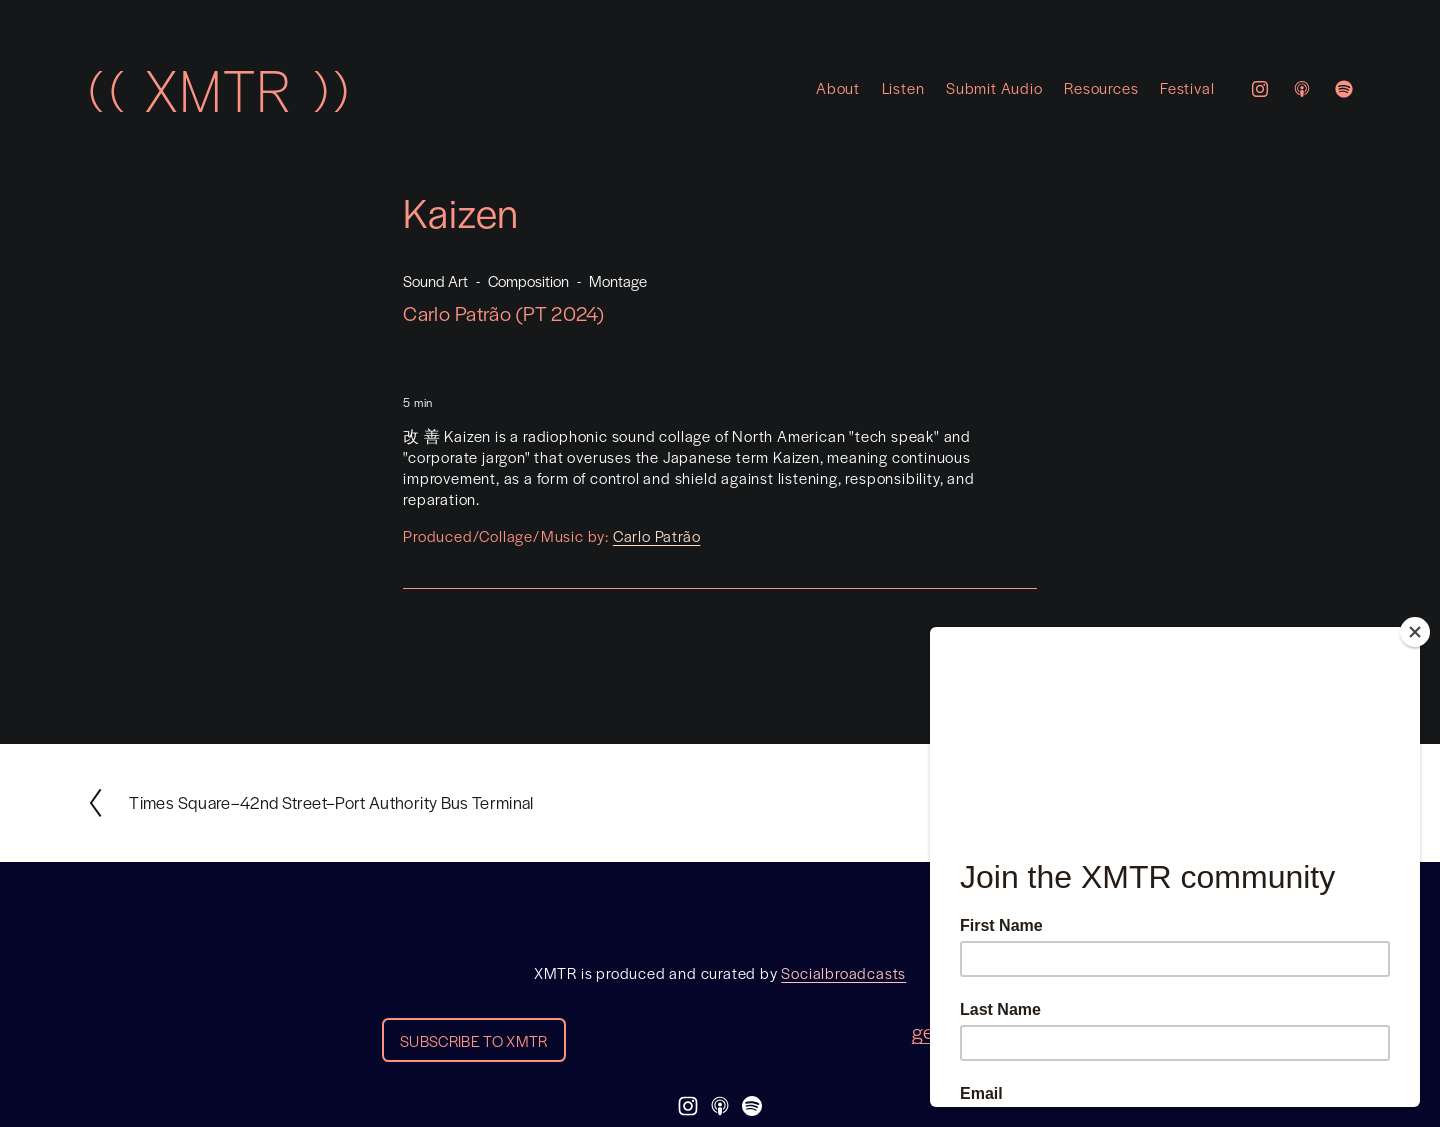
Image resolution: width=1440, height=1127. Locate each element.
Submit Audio (994, 87)
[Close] (1415, 632)
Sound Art (435, 280)
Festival (1187, 87)
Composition (528, 280)
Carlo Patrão (657, 535)
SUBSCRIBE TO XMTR (473, 1040)
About (838, 87)
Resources (1101, 87)
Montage (618, 280)
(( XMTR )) (218, 89)
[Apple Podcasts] (1302, 89)
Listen (903, 87)
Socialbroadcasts (843, 973)
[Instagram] (1260, 89)
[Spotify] (1344, 89)
